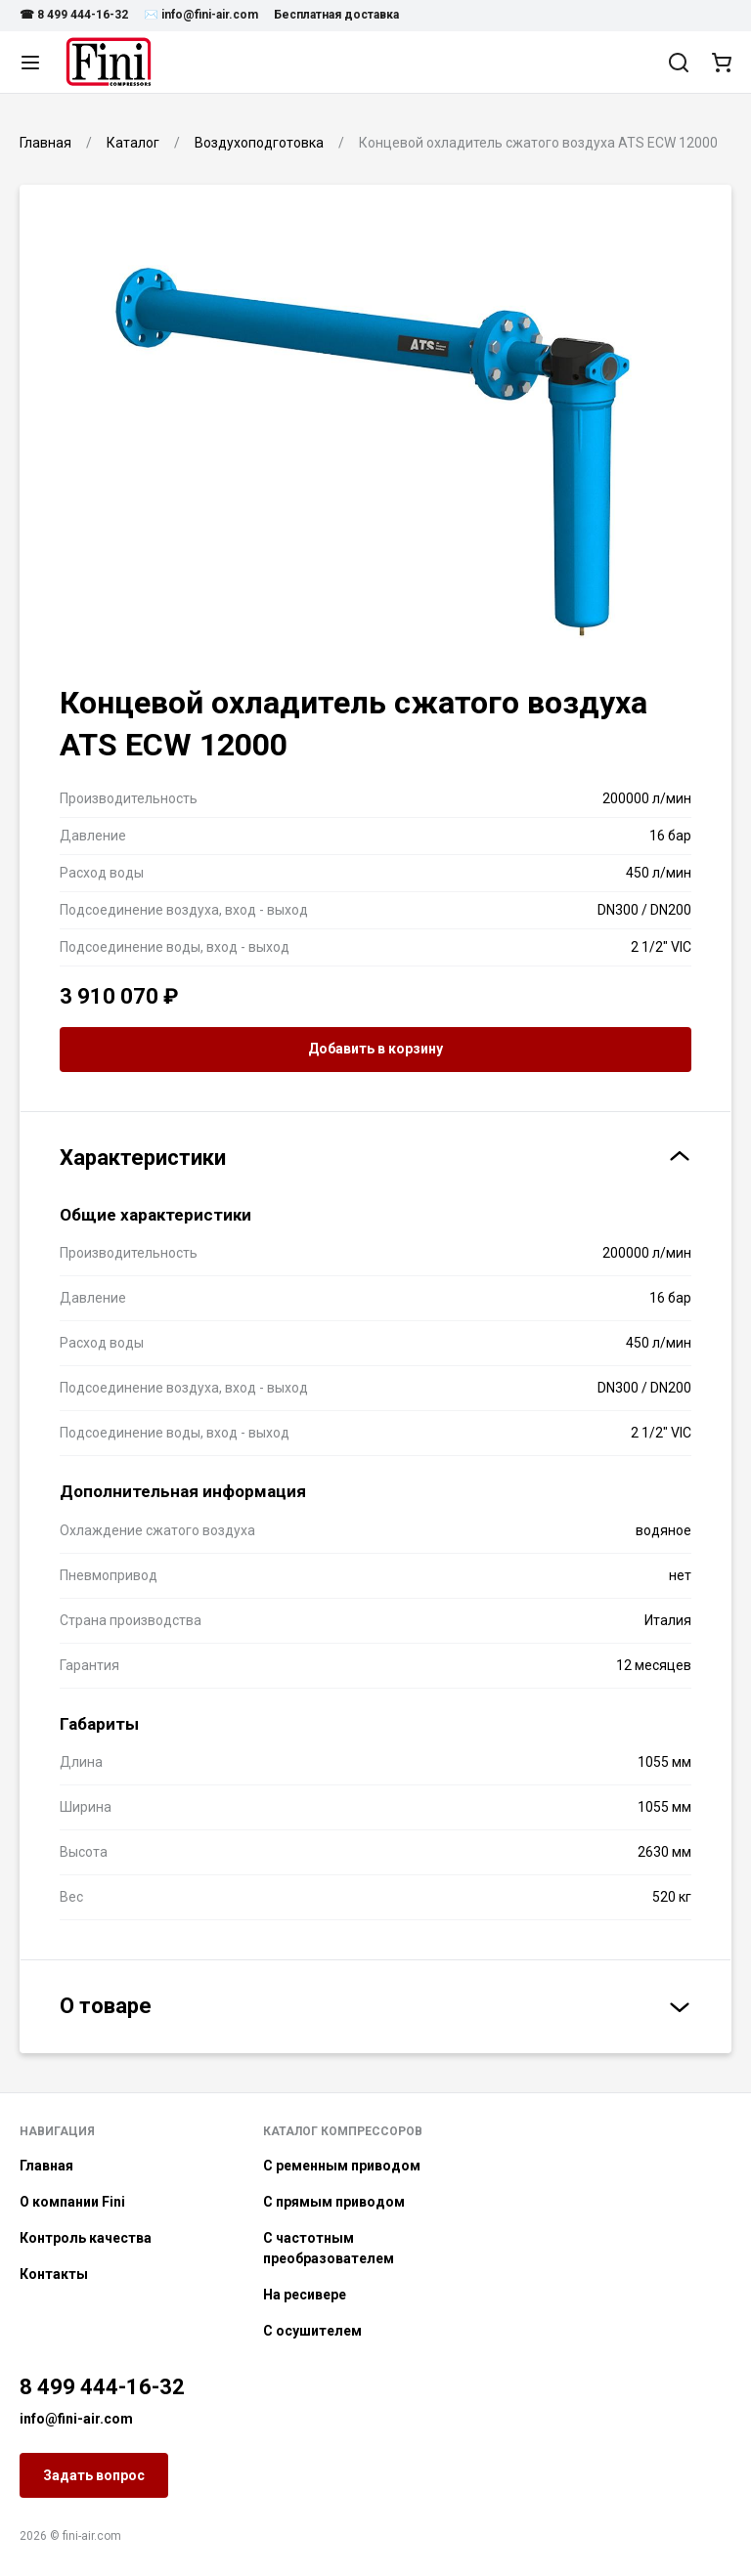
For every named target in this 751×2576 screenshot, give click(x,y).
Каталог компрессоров (342, 2131)
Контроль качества (86, 2238)
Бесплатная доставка (336, 14)
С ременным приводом (341, 2165)
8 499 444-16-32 (102, 2387)
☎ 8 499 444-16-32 (74, 14)
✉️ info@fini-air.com (201, 14)
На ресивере (304, 2294)
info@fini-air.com (76, 2418)
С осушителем (312, 2331)
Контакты (54, 2274)
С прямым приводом (334, 2202)
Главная (46, 2165)
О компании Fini (72, 2202)
